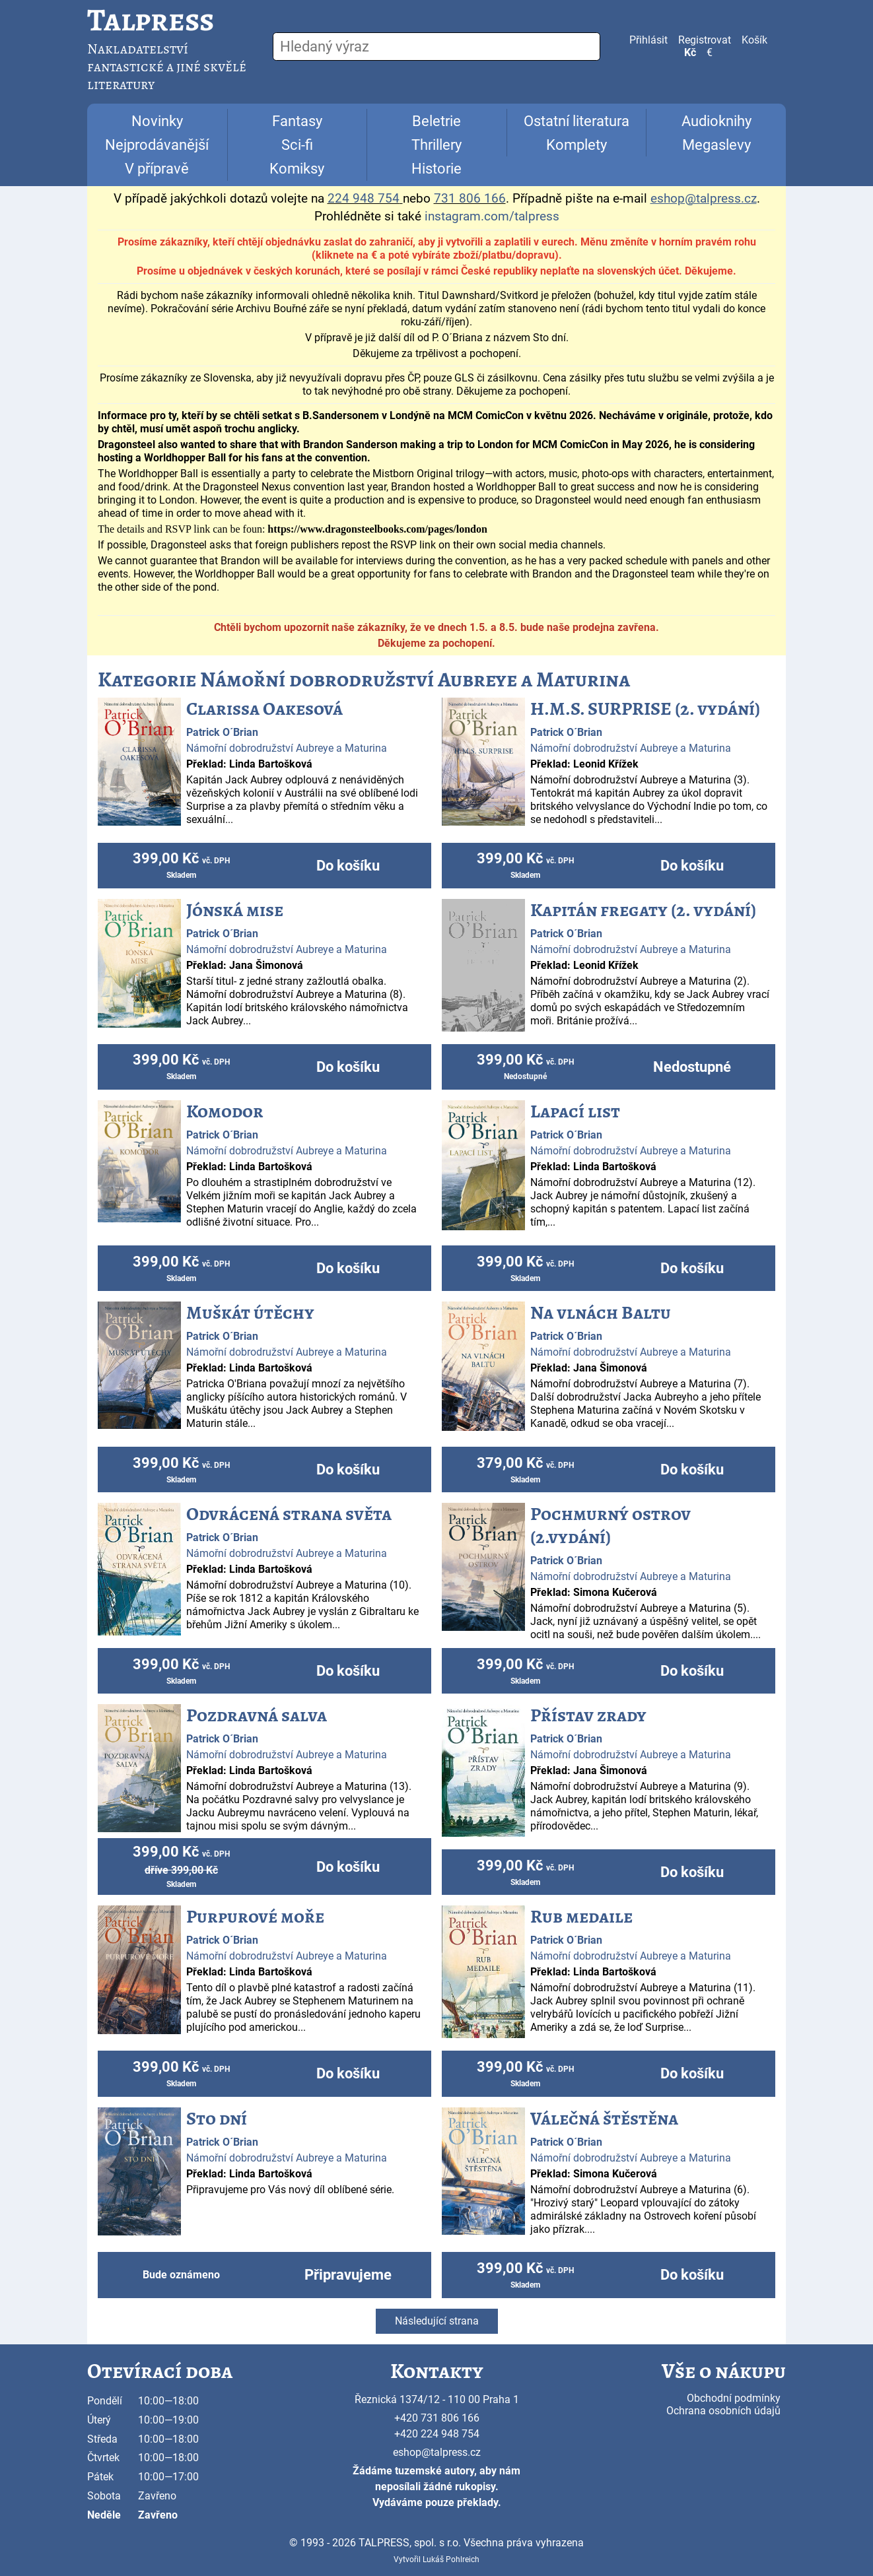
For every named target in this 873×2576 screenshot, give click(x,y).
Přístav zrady (588, 1715)
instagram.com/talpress (492, 216)
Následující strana (437, 2321)
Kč (690, 52)
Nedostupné (692, 1067)
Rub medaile (581, 1916)
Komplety (576, 145)
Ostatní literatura (576, 121)
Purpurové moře (255, 1916)
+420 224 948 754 (436, 2433)
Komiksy (296, 168)
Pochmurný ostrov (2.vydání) (610, 1526)
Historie (436, 168)
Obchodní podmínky (734, 2398)
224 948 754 (364, 198)
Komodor (224, 1111)
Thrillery (436, 145)
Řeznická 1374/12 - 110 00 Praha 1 (437, 2399)
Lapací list (575, 1111)
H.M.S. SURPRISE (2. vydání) (645, 708)
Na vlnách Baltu (600, 1312)
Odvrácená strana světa (289, 1514)
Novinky (157, 121)
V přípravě (157, 168)
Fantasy (297, 121)
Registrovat (704, 40)
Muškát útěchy (250, 1312)
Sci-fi (297, 145)
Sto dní (216, 2118)
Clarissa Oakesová (264, 708)
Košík (754, 40)
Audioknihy (716, 121)
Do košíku (348, 865)
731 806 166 (470, 198)
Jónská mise (234, 910)
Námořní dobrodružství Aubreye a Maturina (286, 748)
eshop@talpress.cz (437, 2452)
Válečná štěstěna (604, 2118)
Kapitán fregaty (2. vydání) (643, 910)
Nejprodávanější (157, 145)
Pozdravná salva (256, 1715)
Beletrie (436, 121)
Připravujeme (348, 2274)
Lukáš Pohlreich (451, 2559)
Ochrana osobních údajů (723, 2410)
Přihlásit (648, 40)
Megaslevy (716, 145)
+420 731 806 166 (436, 2418)
